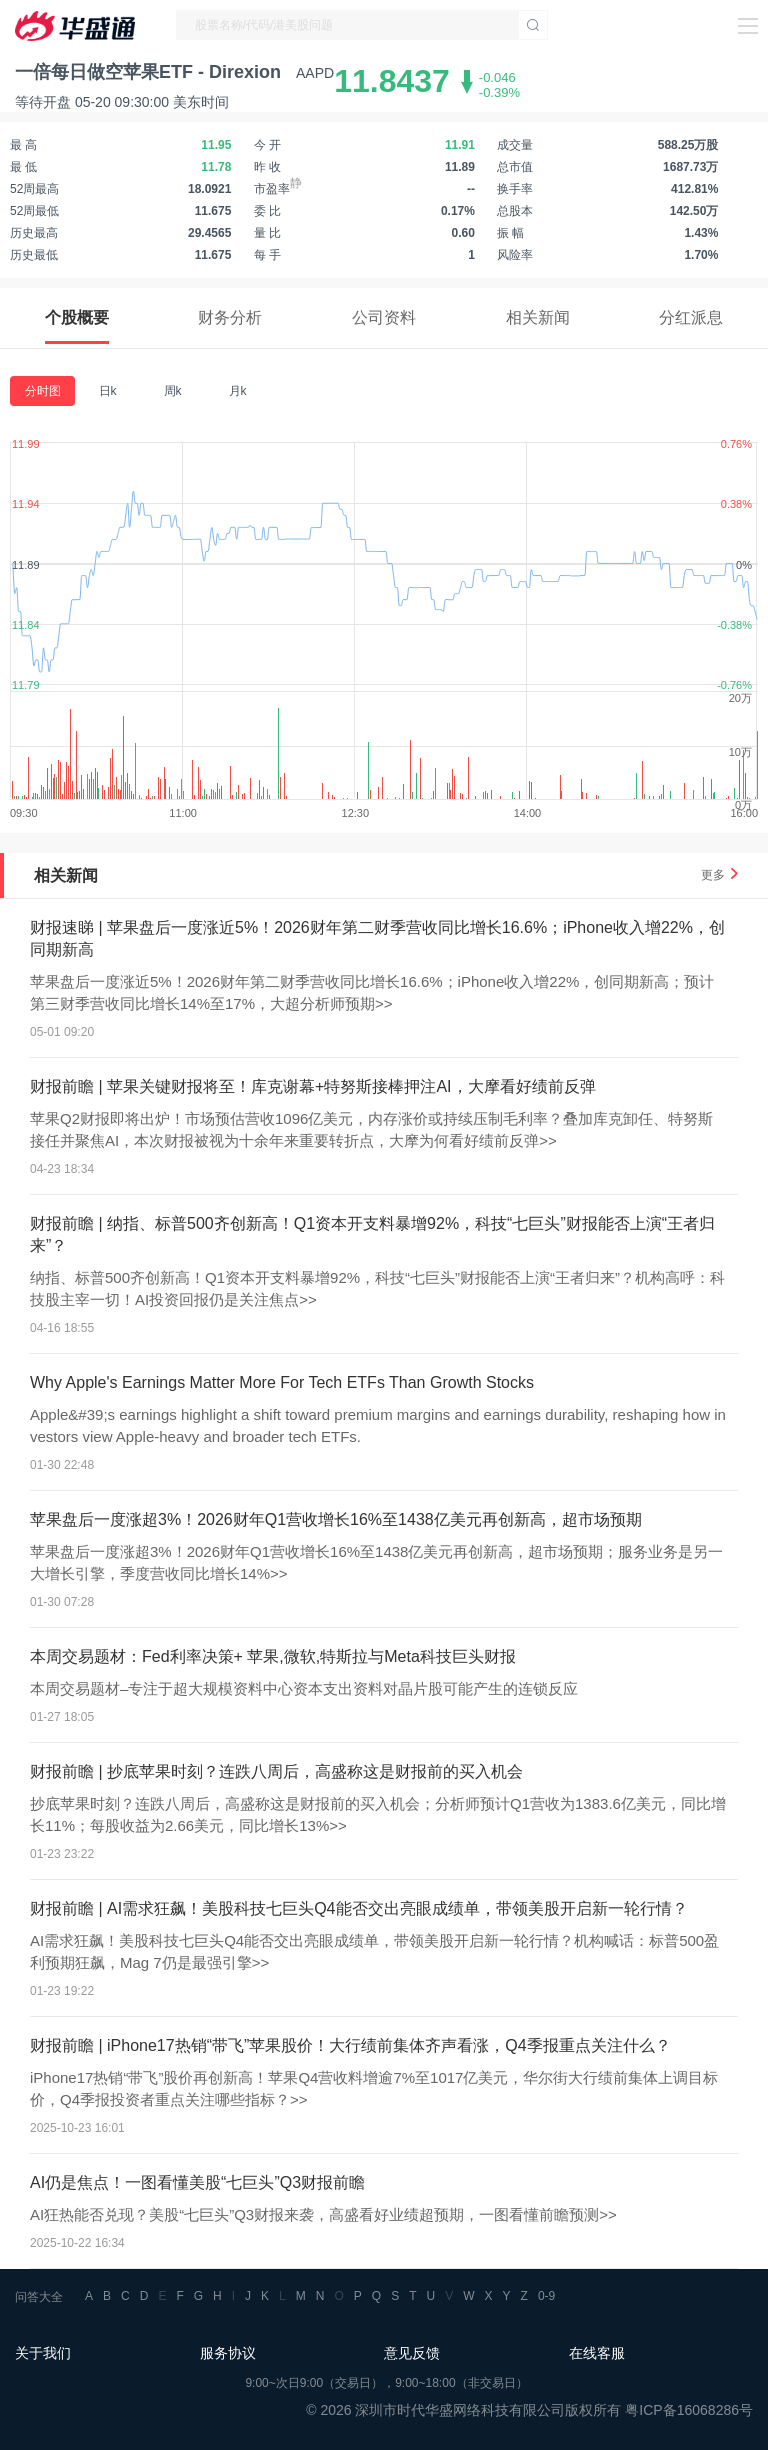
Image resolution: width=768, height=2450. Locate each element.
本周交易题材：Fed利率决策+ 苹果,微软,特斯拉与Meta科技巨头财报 (273, 1656)
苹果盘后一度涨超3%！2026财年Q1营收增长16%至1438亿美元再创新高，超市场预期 (336, 1519)
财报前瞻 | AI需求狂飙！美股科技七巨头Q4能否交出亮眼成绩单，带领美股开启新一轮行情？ (359, 1908)
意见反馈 (412, 2353)
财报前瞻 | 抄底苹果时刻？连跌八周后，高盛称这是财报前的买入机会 (276, 1771)
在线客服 (597, 2353)
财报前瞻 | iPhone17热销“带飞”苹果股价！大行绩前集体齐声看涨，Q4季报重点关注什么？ (350, 2045)
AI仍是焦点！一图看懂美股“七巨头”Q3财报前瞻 (197, 2182)
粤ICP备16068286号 (689, 2410)
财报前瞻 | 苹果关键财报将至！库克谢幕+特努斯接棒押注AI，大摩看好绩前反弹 (313, 1086)
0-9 (546, 2296)
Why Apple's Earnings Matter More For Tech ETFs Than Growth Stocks (282, 1382)
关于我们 (43, 2353)
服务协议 (228, 2353)
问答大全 (39, 2297)
